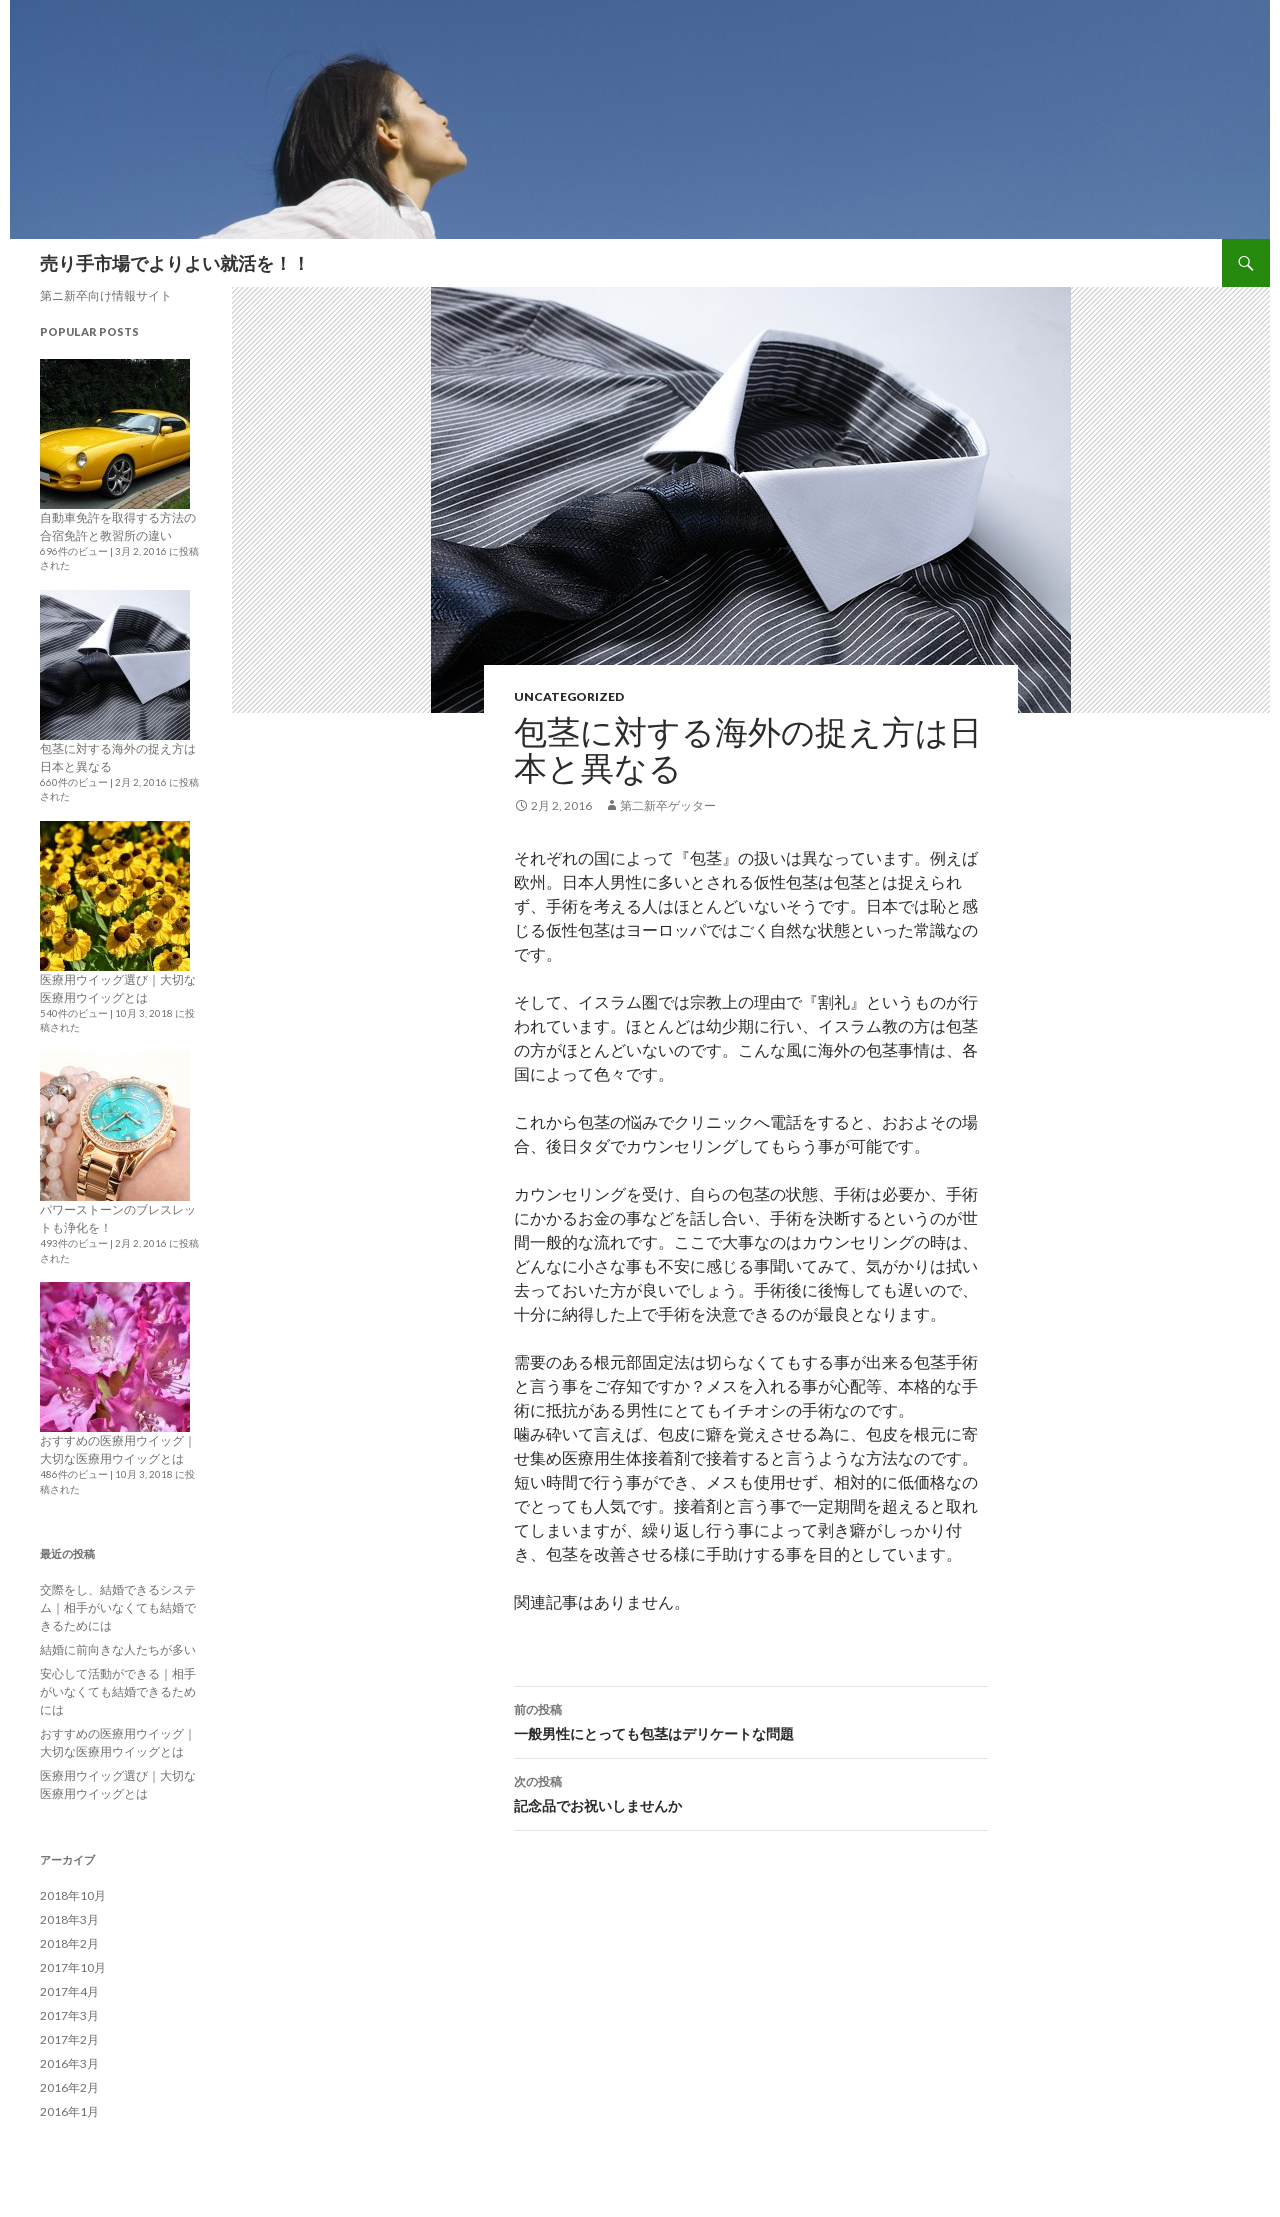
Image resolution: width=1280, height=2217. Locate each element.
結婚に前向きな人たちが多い (118, 1649)
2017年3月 (69, 2015)
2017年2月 (69, 2039)
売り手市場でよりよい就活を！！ (175, 263)
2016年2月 (69, 2087)
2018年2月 (69, 1943)
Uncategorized (569, 696)
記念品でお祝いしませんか (751, 1792)
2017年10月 (73, 1967)
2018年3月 (69, 1919)
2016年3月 (69, 2063)
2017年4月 (69, 1991)
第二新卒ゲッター (668, 805)
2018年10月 (73, 1895)
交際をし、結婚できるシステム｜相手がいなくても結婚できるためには (118, 1607)
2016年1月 (69, 2111)
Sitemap (1186, 262)
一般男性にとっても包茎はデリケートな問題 (751, 1720)
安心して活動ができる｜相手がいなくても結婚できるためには (118, 1691)
